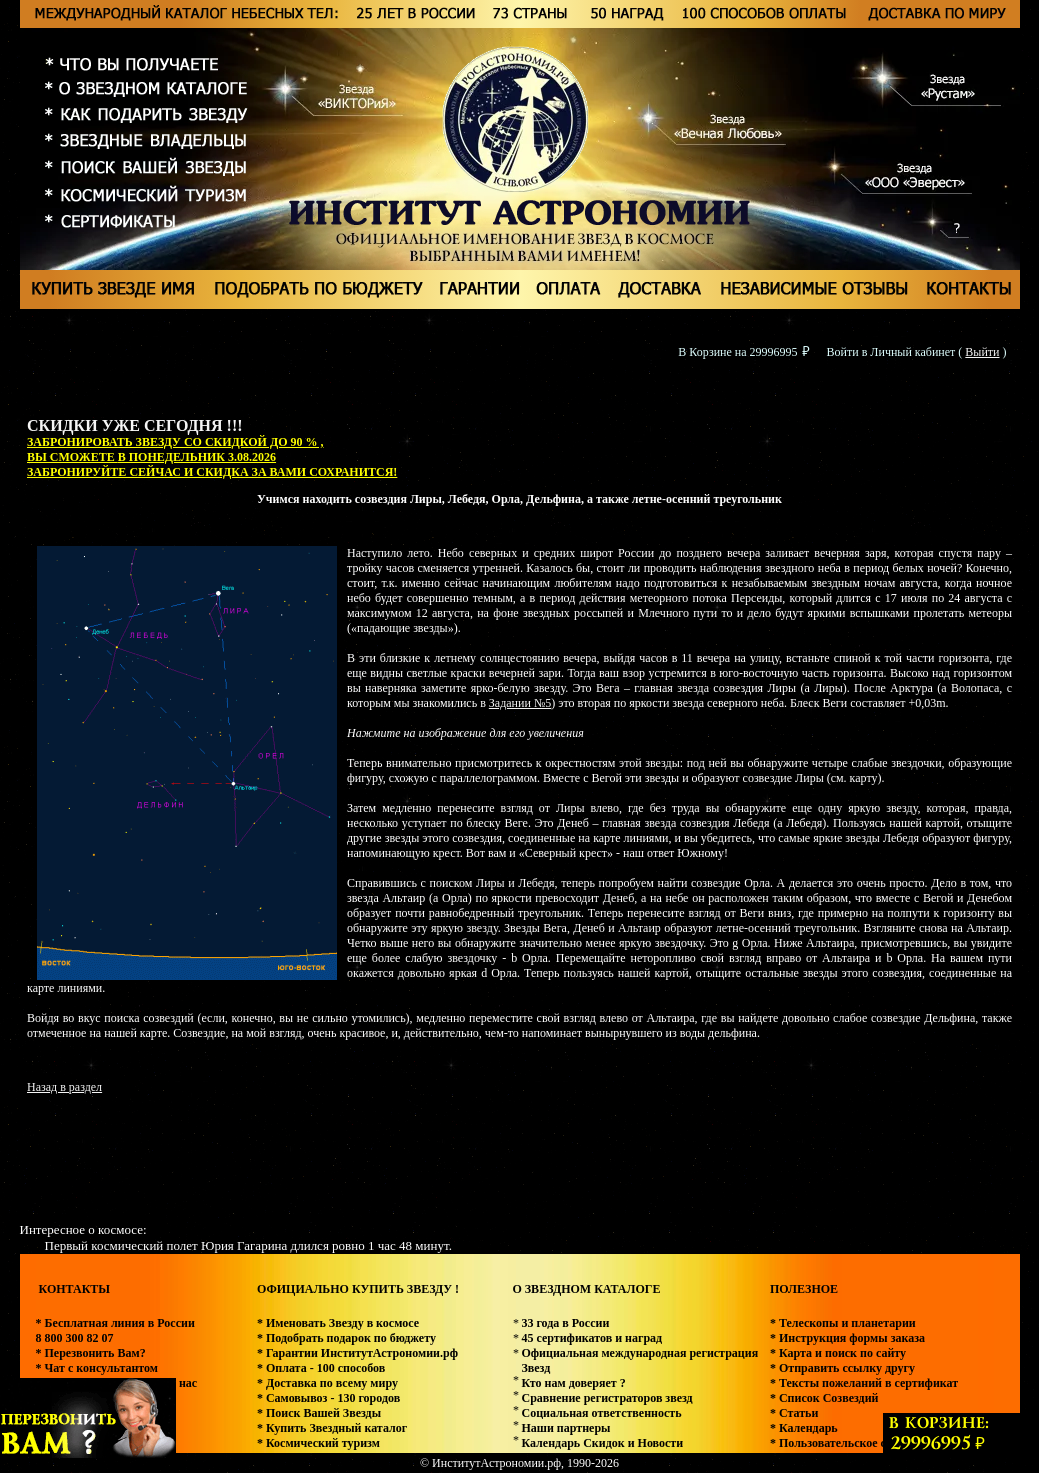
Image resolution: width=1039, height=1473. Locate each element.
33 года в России (565, 1323)
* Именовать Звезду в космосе (338, 1323)
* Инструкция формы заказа (847, 1338)
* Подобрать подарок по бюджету (346, 1338)
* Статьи (794, 1413)
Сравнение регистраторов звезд (606, 1398)
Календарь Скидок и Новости (602, 1443)
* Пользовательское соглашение (857, 1443)
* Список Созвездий (824, 1398)
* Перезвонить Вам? (91, 1353)
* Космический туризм (318, 1443)
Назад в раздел (64, 1087)
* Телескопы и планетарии (843, 1323)
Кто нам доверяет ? (573, 1383)
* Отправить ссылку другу (842, 1368)
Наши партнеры (565, 1428)
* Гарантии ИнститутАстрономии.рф (357, 1353)
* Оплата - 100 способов (321, 1368)
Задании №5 (520, 703)
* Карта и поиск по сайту (838, 1353)
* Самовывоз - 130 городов (328, 1398)
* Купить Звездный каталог (332, 1428)
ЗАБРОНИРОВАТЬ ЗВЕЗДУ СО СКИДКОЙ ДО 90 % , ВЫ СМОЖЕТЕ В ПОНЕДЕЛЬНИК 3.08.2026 (175, 449)
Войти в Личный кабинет (891, 352)
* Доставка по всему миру (327, 1383)
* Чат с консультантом (97, 1368)
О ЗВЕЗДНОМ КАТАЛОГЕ (586, 1289)
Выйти (982, 352)
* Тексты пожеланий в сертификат (864, 1383)
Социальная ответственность (601, 1413)
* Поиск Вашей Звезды (319, 1413)
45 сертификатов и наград (591, 1338)
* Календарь (804, 1428)
